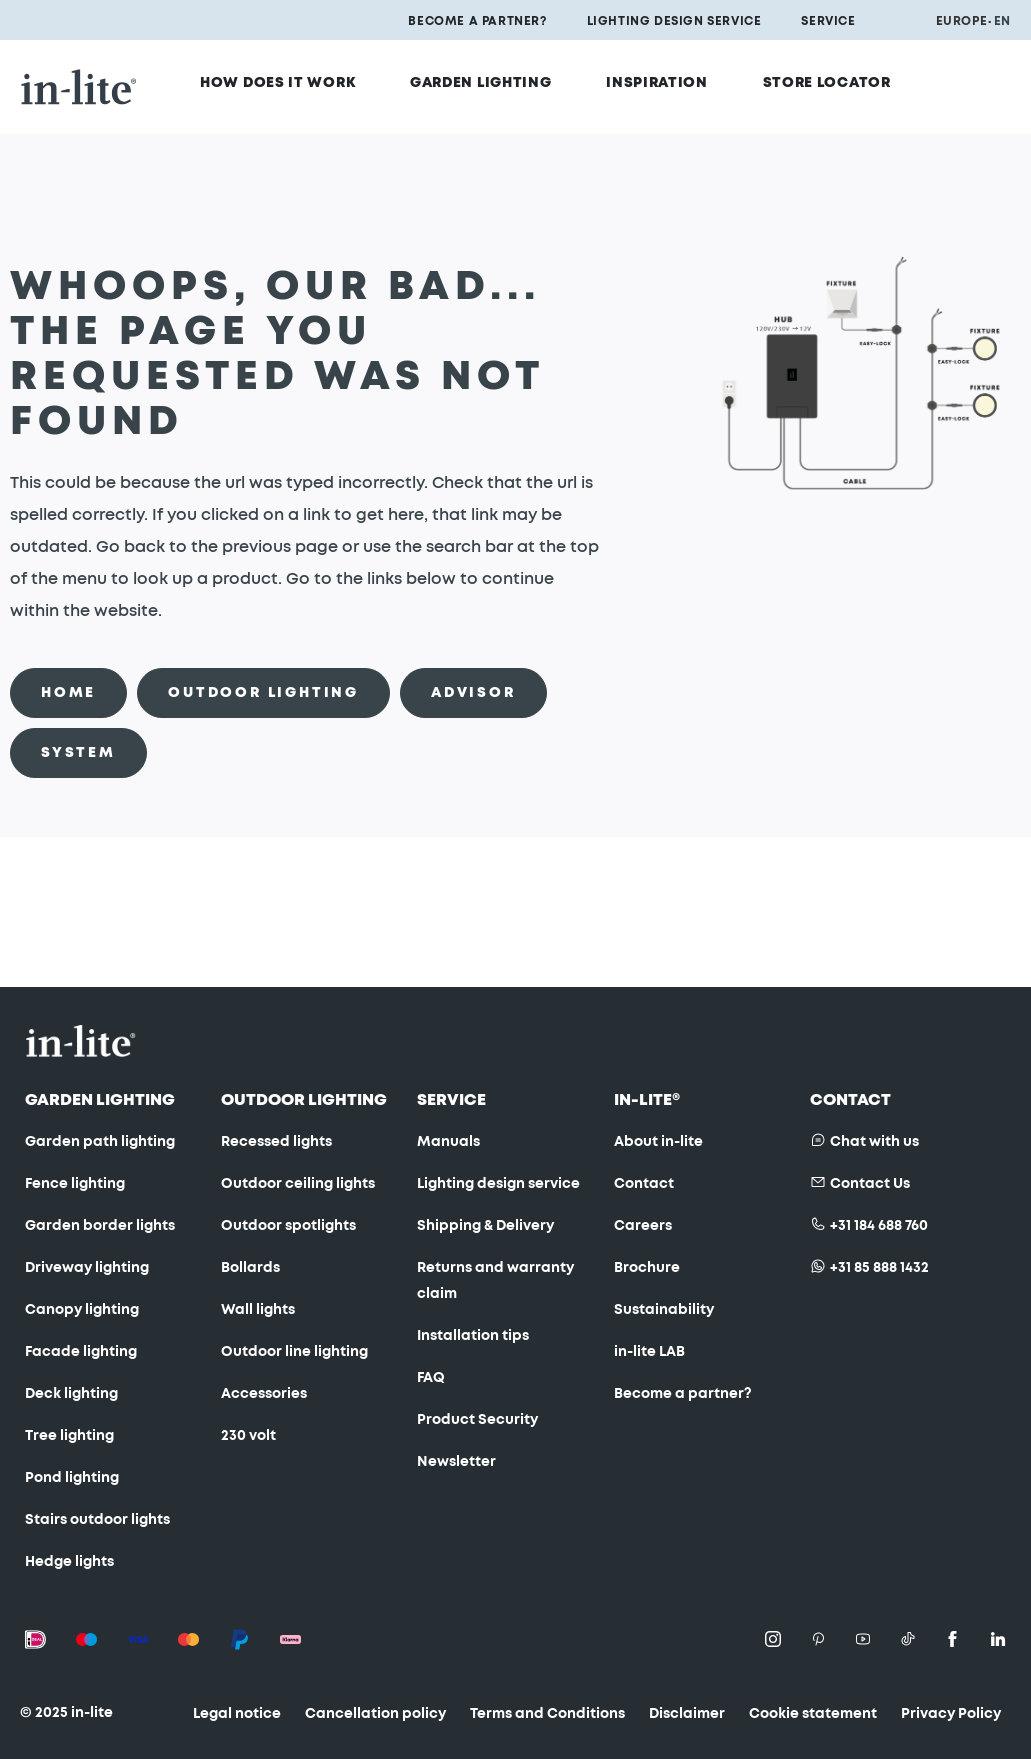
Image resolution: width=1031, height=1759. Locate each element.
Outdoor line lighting (294, 1352)
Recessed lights (276, 1142)
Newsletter (456, 1462)
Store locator (822, 77)
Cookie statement (813, 1714)
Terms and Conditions (547, 1714)
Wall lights (258, 1310)
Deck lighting (71, 1394)
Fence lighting (75, 1184)
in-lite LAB (649, 1352)
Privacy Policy (951, 1714)
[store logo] (79, 76)
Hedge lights (69, 1562)
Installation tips (473, 1336)
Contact (644, 1184)
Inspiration (667, 77)
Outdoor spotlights (288, 1226)
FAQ (431, 1378)
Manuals (448, 1142)
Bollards (250, 1268)
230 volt (248, 1436)
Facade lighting (81, 1352)
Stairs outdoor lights (97, 1520)
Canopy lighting (82, 1310)
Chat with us (874, 1142)
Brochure (647, 1268)
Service (828, 21)
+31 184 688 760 (879, 1226)
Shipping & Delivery (485, 1226)
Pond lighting (72, 1478)
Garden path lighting (100, 1142)
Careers (643, 1226)
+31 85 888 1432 (879, 1268)
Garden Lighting (505, 77)
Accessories (264, 1394)
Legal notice (237, 1714)
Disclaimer (687, 1714)
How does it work (316, 77)
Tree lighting (69, 1436)
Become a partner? (477, 21)
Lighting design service (674, 21)
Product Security (477, 1420)
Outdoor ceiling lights (298, 1184)
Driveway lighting (87, 1268)
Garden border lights (100, 1226)
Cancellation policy (375, 1714)
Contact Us (870, 1184)
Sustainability (664, 1310)
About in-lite (658, 1142)
